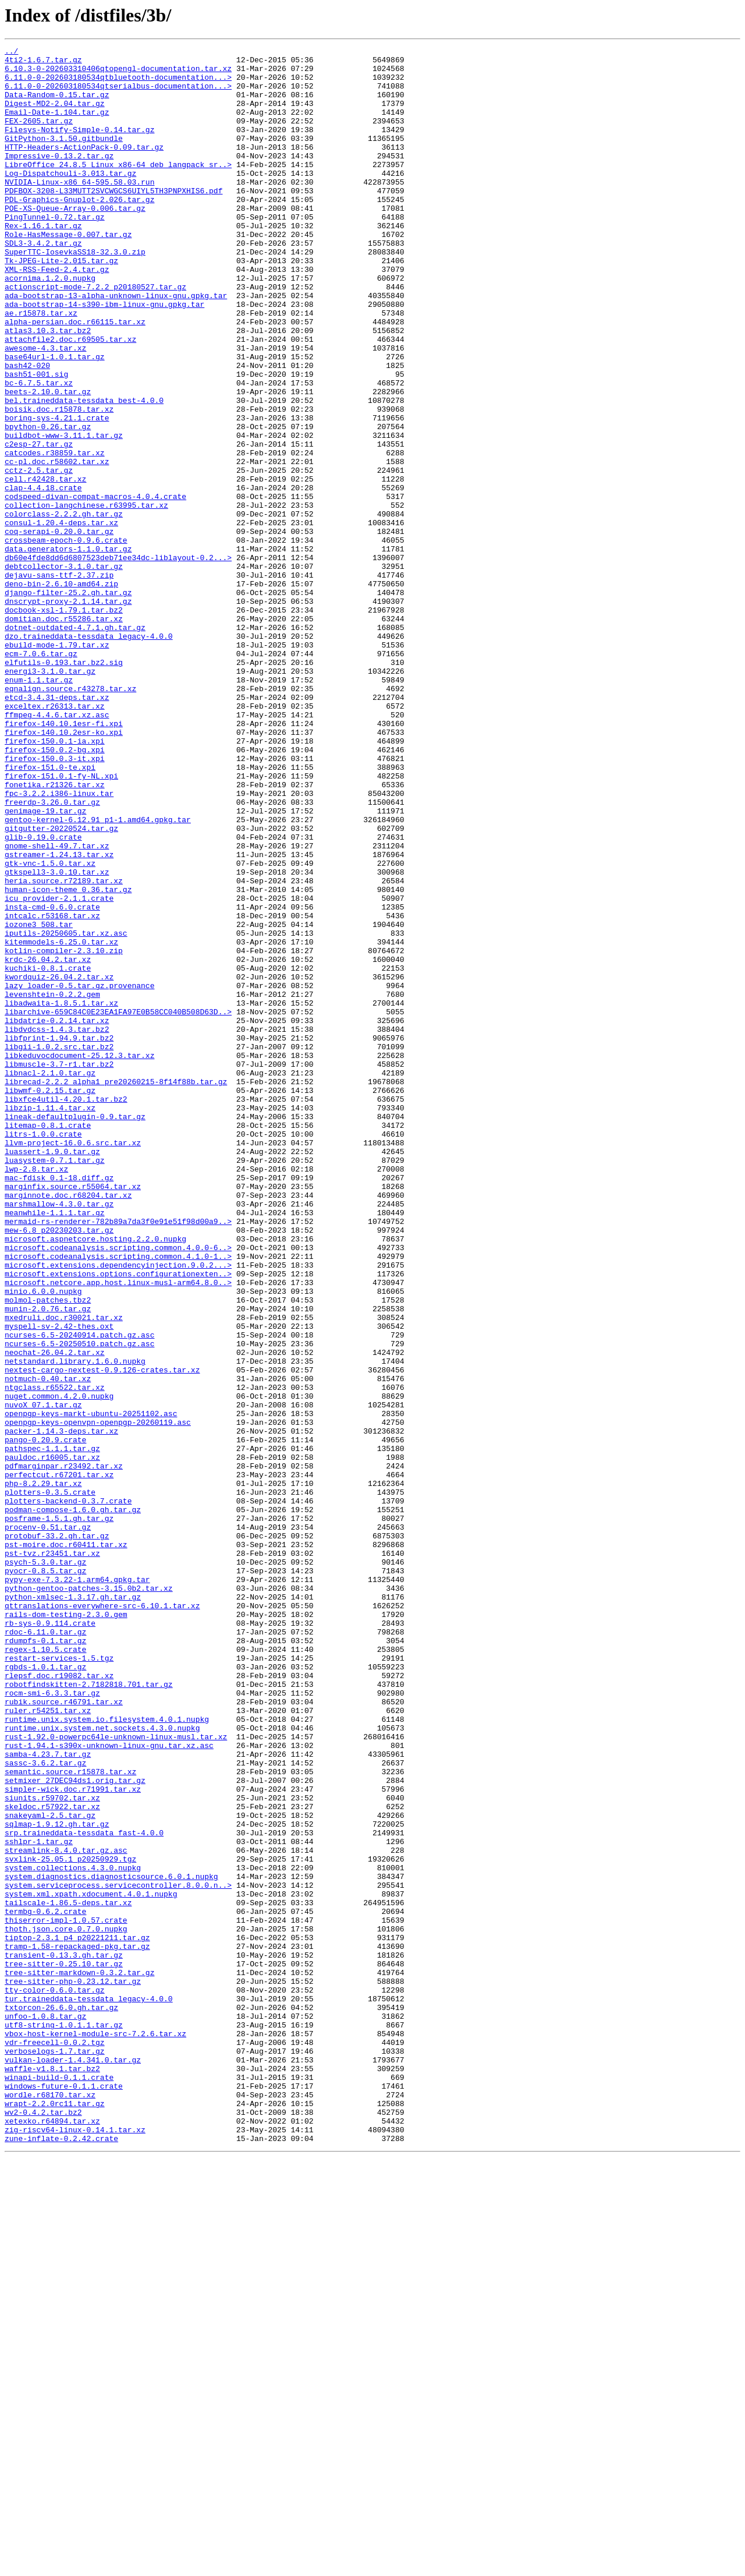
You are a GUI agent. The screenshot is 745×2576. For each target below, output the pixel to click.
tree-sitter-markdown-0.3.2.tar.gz (79, 2358)
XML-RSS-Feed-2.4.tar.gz (57, 314)
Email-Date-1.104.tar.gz (57, 126)
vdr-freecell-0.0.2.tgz (55, 2442)
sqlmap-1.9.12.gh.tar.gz (57, 2180)
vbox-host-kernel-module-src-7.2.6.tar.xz (95, 2431)
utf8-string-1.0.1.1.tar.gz (64, 2421)
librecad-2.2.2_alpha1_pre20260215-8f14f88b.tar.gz (116, 1289)
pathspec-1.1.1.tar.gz (52, 1729)
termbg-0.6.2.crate (45, 2285)
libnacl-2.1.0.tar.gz (50, 1278)
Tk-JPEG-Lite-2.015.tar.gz (61, 304)
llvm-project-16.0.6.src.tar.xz (73, 1362)
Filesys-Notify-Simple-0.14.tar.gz (79, 146)
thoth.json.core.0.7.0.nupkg (66, 2306)
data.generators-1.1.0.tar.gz (68, 650)
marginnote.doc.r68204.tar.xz (68, 1425)
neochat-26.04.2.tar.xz (55, 1614)
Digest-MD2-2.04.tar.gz (55, 115)
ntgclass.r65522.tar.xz (55, 1656)
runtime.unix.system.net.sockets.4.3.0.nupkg (102, 2065)
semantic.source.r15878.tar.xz (70, 2117)
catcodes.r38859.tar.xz (55, 534)
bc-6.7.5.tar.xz (39, 450)
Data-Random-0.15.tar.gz (57, 105)
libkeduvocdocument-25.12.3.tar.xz (79, 1257)
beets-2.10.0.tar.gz (48, 461)
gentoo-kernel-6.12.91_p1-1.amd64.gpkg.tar (98, 974)
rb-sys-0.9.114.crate (50, 1939)
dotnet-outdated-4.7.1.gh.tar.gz (75, 744)
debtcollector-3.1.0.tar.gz (64, 671)
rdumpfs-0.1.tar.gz (45, 1960)
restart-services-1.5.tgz (59, 1981)
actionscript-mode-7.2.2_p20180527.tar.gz (95, 335)
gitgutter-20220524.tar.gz (61, 985)
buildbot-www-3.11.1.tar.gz (64, 513)
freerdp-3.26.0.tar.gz (52, 954)
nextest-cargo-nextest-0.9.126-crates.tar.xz (102, 1635)
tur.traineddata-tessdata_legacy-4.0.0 (89, 2389)
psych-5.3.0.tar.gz (45, 1865)
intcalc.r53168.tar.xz (52, 1090)
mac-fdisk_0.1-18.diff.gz (59, 1404)
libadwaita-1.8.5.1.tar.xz (61, 1195)
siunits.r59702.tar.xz (52, 2148)
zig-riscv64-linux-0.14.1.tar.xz (75, 2547)
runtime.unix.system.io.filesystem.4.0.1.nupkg (107, 2054)
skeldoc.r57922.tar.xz (52, 2159)
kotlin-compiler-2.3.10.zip (64, 1132)
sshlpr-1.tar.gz (39, 2201)
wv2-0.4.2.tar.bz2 (43, 2526)
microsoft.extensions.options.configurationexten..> (118, 1520)
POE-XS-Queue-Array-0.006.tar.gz (75, 241)
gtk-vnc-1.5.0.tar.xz (50, 1027)
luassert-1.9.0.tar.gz (52, 1373)
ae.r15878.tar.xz (41, 367)
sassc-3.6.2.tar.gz (45, 2106)
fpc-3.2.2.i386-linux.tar (59, 943)
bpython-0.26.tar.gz (48, 503)
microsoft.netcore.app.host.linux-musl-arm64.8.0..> (118, 1530)
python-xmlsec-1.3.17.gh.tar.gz (73, 1907)
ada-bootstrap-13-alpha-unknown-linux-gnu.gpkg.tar (116, 346)
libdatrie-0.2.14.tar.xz (57, 1216)
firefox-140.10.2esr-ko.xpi (64, 870)
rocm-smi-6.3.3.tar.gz (52, 2023)
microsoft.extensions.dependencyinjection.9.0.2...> (118, 1509)
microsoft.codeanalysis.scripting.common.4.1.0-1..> (118, 1499)
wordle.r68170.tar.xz (50, 2505)
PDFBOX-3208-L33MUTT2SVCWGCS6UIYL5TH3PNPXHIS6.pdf (113, 220)
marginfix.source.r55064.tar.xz (73, 1415)
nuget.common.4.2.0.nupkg (59, 1666)
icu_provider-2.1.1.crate (59, 1069)
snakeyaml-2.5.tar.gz (50, 2169)
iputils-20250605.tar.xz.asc (66, 1111)
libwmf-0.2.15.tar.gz (50, 1299)
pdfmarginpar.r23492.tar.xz (64, 1750)
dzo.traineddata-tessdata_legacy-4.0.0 (89, 754)
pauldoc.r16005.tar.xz (52, 1740)
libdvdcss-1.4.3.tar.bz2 (57, 1226)
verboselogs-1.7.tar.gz (55, 2452)
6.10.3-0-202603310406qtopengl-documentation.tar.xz (118, 73)
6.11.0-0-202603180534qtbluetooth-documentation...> (118, 84)
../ (11, 52)
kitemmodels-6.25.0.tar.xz (61, 1121)
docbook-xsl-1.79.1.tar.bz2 (64, 723)
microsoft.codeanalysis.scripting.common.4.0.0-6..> (118, 1488)
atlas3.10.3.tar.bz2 (48, 388)
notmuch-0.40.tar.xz (48, 1645)
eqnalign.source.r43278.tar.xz (70, 817)
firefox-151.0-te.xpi (50, 912)
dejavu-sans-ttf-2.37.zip (59, 681)
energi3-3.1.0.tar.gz (50, 796)
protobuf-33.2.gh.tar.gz (57, 1834)
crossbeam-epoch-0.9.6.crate (66, 639)
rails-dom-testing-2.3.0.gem (66, 1928)
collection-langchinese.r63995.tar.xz (86, 597)
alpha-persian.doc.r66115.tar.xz (75, 377)
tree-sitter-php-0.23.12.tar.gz (73, 2368)
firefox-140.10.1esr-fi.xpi (64, 859)
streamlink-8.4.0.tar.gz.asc (66, 2211)
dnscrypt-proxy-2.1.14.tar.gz (68, 712)
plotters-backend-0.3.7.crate (68, 1792)
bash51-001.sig (36, 440)
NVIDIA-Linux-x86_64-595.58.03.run (79, 209)
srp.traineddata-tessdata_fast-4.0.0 (84, 2190)
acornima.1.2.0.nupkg (50, 325)
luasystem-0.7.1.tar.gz (55, 1383)
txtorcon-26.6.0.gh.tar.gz (61, 2400)
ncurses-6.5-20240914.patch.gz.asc (79, 1593)
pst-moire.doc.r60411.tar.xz (66, 1844)
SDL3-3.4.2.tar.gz (43, 283)
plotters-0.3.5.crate (50, 1782)
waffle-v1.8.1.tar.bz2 (52, 2473)
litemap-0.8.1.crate (48, 1341)
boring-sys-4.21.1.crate (57, 492)
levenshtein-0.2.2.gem (52, 1184)
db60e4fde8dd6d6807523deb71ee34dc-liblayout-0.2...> (118, 660)
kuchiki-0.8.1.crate (48, 1153)
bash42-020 (27, 429)
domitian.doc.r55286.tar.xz (64, 733)
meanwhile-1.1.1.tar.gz (55, 1446)
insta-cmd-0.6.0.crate (52, 1079)
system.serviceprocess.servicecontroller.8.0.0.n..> (118, 2253)
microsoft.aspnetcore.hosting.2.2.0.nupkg (95, 1478)
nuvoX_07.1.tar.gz (43, 1677)
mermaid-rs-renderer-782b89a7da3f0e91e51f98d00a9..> (118, 1457)
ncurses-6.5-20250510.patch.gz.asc (79, 1603)
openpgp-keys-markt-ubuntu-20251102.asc (91, 1687)
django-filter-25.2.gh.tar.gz (68, 702)
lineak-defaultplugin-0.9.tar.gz (75, 1331)
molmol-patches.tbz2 (48, 1551)
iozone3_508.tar (39, 1100)
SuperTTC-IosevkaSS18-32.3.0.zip (75, 293)
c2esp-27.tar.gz (39, 524)
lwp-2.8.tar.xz (36, 1394)
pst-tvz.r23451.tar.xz (52, 1855)
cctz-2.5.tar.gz (39, 555)
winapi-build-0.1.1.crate (59, 2484)
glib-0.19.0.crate (43, 995)
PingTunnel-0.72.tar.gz (55, 251)
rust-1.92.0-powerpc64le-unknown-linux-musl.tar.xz (116, 2075)
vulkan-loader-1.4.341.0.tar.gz (73, 2463)
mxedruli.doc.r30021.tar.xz (64, 1572)
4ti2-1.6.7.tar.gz (43, 63)
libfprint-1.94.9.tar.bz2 (59, 1237)
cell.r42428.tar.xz (45, 566)
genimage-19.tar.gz (45, 964)
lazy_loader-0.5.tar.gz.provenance (79, 1174)
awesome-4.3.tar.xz (45, 409)
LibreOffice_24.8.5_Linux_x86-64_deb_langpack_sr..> (118, 188)
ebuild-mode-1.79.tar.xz (57, 765)
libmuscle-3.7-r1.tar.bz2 (59, 1268)
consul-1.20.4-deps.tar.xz (61, 618)
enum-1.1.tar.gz (39, 807)
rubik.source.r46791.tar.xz (64, 2033)
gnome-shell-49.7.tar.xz (57, 1006)
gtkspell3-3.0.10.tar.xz (57, 1037)
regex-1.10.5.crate (45, 1970)
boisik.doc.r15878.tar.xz (59, 482)
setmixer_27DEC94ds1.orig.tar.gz (75, 2127)
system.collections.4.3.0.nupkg (73, 2232)
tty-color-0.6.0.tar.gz (55, 2379)
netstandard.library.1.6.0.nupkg (75, 1624)
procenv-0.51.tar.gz (48, 1823)
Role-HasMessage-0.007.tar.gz (68, 272)
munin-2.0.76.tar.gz (48, 1561)
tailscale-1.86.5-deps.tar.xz (68, 2274)
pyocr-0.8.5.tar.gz (45, 1876)
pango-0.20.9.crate (45, 1719)
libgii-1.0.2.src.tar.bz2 (59, 1247)
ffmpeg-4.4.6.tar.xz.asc (57, 849)
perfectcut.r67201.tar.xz (59, 1761)
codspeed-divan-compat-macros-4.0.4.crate (95, 587)
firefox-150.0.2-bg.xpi (55, 891)
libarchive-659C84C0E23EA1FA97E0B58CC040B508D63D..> (118, 1205)
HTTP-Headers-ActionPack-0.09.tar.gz (84, 167)
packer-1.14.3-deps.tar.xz (61, 1708)
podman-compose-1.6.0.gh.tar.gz (73, 1802)
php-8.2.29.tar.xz (43, 1771)
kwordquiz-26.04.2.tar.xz (59, 1163)
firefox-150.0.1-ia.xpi (55, 880)
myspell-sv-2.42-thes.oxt (59, 1582)
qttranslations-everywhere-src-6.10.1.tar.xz (102, 1918)
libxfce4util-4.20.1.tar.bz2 (66, 1310)
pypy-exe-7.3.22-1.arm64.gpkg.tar (77, 1886)
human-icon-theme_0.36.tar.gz (68, 1058)
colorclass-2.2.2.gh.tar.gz (64, 608)
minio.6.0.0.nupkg (43, 1540)
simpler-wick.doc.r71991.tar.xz (73, 2138)
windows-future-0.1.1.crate (64, 2494)
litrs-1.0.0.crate (43, 1352)
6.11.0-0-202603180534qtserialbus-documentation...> (118, 94)
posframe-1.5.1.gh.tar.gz (59, 1813)
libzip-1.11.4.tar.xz (50, 1320)
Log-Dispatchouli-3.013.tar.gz (70, 199)
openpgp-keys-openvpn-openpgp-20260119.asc (98, 1698)
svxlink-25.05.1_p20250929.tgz (70, 2222)
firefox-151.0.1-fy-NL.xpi (61, 922)
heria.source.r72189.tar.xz (64, 1048)
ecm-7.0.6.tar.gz (41, 775)
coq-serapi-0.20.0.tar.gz (59, 629)
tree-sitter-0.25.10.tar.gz (64, 2348)
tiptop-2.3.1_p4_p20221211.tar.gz (77, 2316)
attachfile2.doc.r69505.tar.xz (70, 398)
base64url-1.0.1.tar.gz (55, 419)
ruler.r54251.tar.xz (48, 2044)
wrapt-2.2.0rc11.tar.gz (55, 2515)
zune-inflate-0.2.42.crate (61, 2557)
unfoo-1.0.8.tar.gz (45, 2410)
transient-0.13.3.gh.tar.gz (64, 2337)
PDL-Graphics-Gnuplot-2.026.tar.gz (79, 230)
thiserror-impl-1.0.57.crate (66, 2295)
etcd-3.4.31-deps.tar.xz (57, 828)
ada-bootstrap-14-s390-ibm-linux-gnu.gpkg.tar (104, 356)
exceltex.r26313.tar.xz (55, 838)
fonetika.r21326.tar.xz (55, 933)
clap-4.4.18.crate (43, 576)
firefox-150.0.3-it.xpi (55, 901)
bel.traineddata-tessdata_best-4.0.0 (84, 471)
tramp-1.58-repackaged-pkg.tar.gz (77, 2327)
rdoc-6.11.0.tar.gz (45, 1949)
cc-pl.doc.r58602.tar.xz (57, 545)
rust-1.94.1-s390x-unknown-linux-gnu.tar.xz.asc (109, 2085)
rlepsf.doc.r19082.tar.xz (59, 2002)
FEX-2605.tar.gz (39, 136)
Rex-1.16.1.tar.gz (43, 262)
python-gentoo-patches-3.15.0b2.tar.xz (89, 1897)
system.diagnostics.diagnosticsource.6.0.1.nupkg (111, 2243)
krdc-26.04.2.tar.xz (48, 1142)
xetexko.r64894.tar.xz (52, 2536)
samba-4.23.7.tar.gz (48, 2096)
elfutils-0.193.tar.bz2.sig (64, 786)
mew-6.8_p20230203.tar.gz (59, 1467)
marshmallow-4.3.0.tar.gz (59, 1436)
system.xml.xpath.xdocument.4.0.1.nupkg (91, 2264)
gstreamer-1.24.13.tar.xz (59, 1016)
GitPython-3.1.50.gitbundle (64, 157)
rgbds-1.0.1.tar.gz (45, 1991)
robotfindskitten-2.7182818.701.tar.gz (89, 2012)
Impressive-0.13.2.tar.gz (59, 178)
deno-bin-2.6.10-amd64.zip (61, 692)
